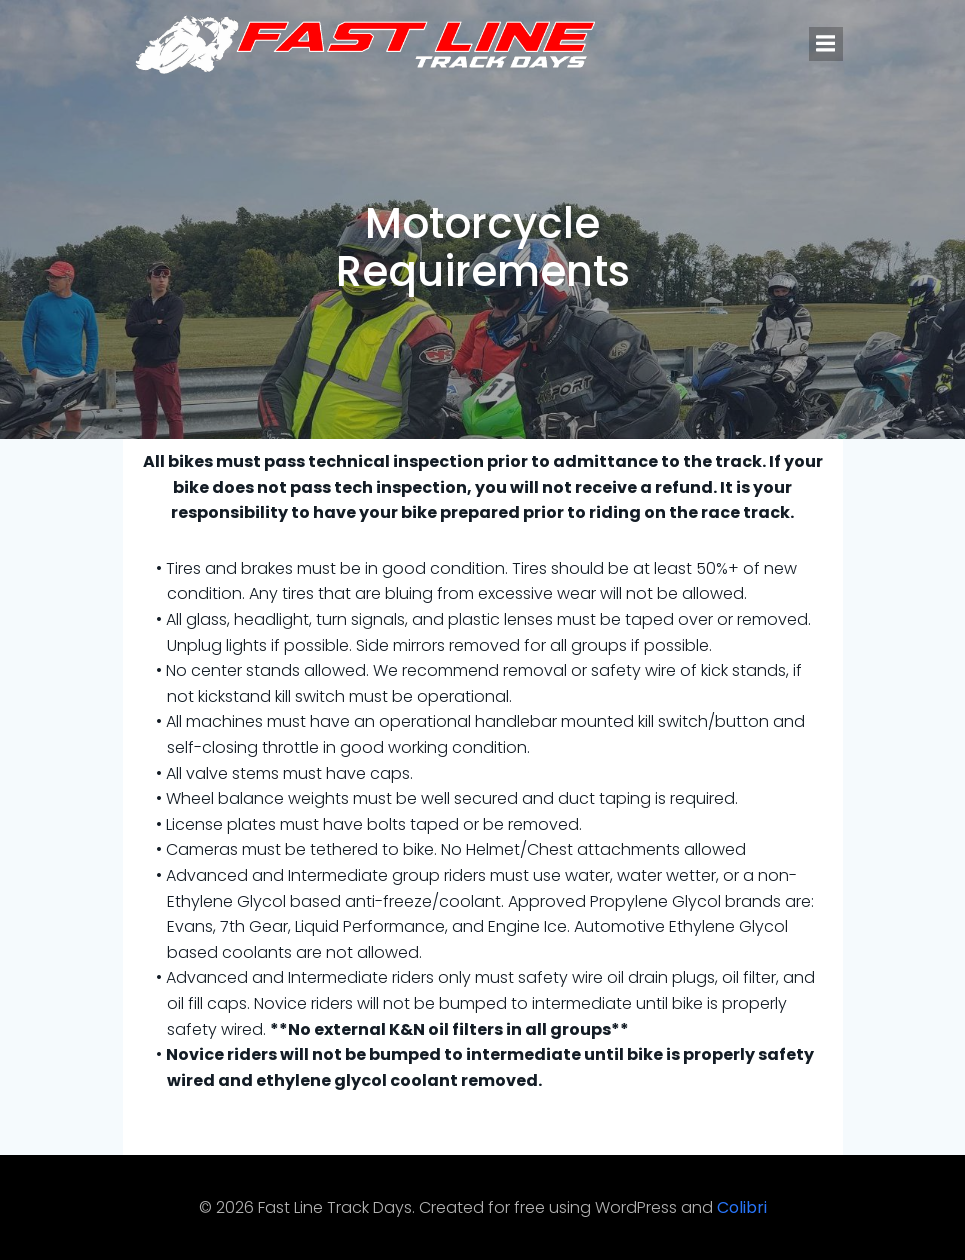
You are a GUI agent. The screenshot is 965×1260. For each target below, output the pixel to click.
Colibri (742, 1207)
